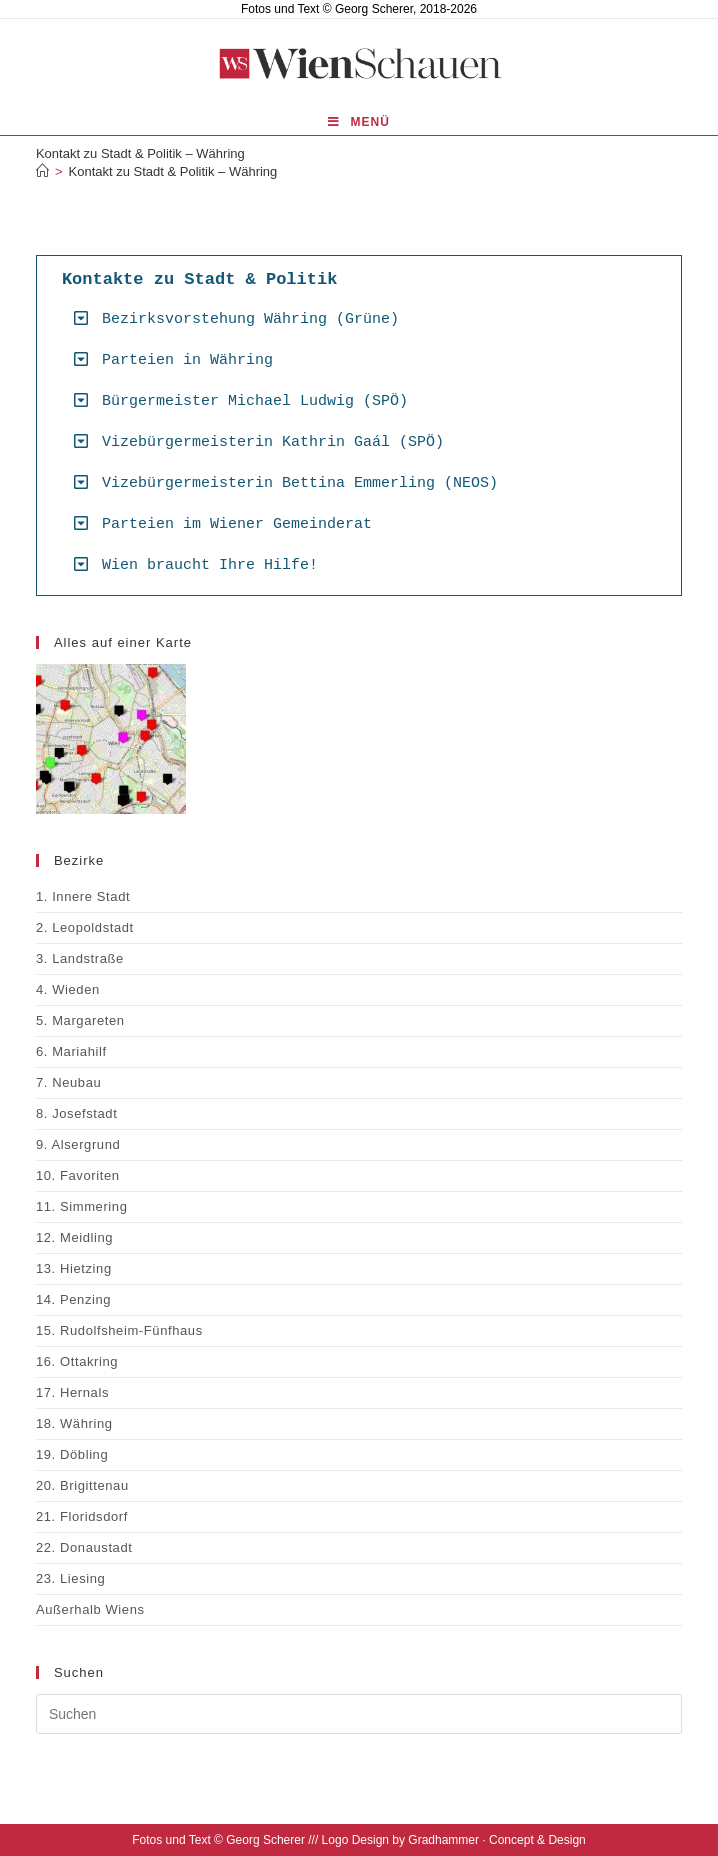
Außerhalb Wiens (90, 1609)
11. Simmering (82, 1206)
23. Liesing (70, 1578)
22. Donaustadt (84, 1547)
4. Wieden (68, 989)
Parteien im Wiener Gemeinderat (237, 524)
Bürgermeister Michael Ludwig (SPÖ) (255, 401)
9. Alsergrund (78, 1144)
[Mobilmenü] (359, 122)
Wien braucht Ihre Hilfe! (210, 565)
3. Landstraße (80, 958)
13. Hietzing (74, 1268)
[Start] (42, 171)
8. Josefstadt (77, 1113)
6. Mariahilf (71, 1051)
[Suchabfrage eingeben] (359, 1714)
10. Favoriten (78, 1175)
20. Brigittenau (82, 1485)
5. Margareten (80, 1020)
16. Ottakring (77, 1361)
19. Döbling (72, 1454)
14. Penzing (73, 1299)
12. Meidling (74, 1237)
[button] (366, 318)
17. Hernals (72, 1392)
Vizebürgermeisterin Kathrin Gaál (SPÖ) (273, 442)
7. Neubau (68, 1082)
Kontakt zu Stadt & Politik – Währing (173, 171)
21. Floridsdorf (82, 1516)
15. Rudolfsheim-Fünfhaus (119, 1330)
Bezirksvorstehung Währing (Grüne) (250, 319)
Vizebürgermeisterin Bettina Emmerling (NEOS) (300, 483)
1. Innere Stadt (83, 896)
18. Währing (74, 1423)
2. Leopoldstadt (85, 927)
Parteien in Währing (187, 360)
